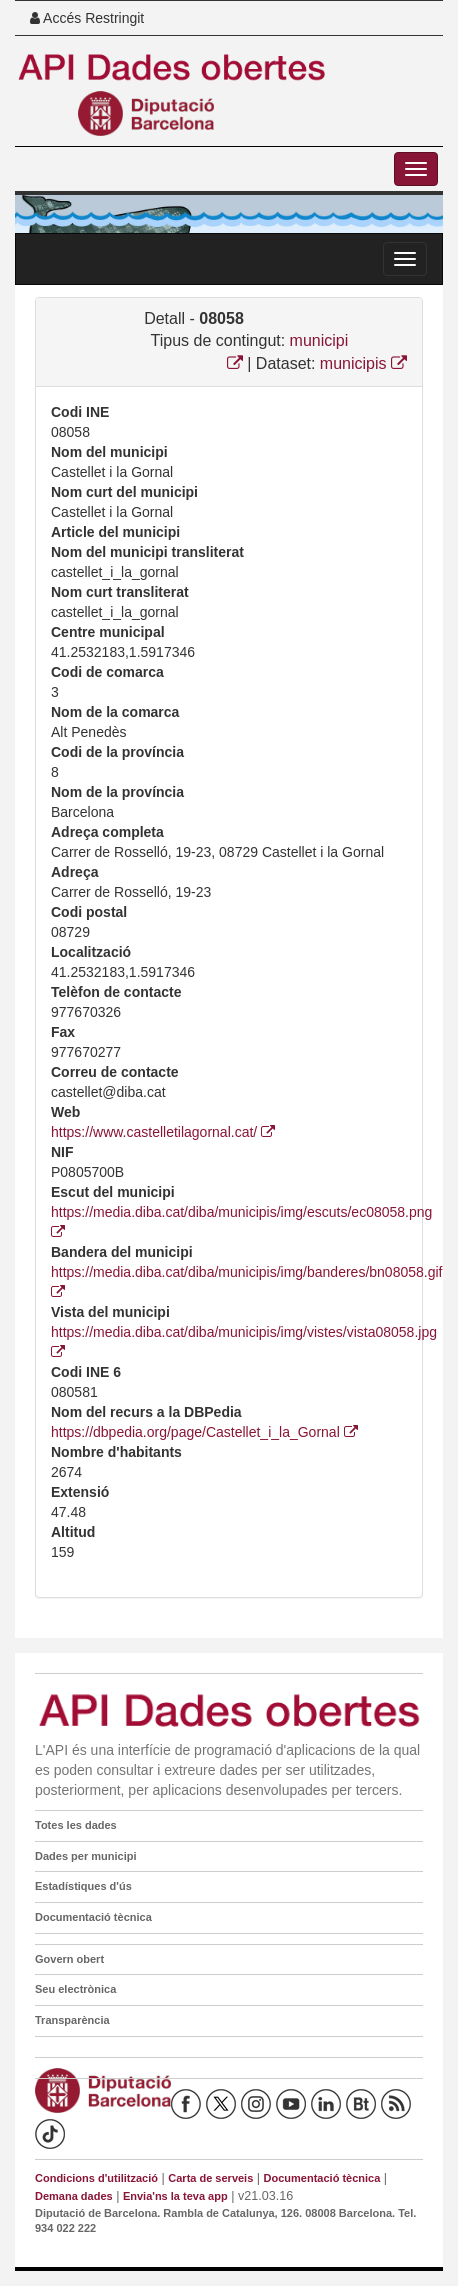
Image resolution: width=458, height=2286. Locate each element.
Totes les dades (76, 1825)
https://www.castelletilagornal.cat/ (163, 1132)
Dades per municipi (85, 1856)
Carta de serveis (210, 2178)
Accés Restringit (87, 18)
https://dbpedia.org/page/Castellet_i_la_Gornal (204, 1432)
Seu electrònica (75, 1989)
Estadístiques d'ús (83, 1886)
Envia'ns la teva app (175, 2196)
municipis (363, 363)
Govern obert (69, 1959)
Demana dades (74, 2196)
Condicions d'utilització (96, 2178)
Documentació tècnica (93, 1917)
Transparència (72, 2020)
